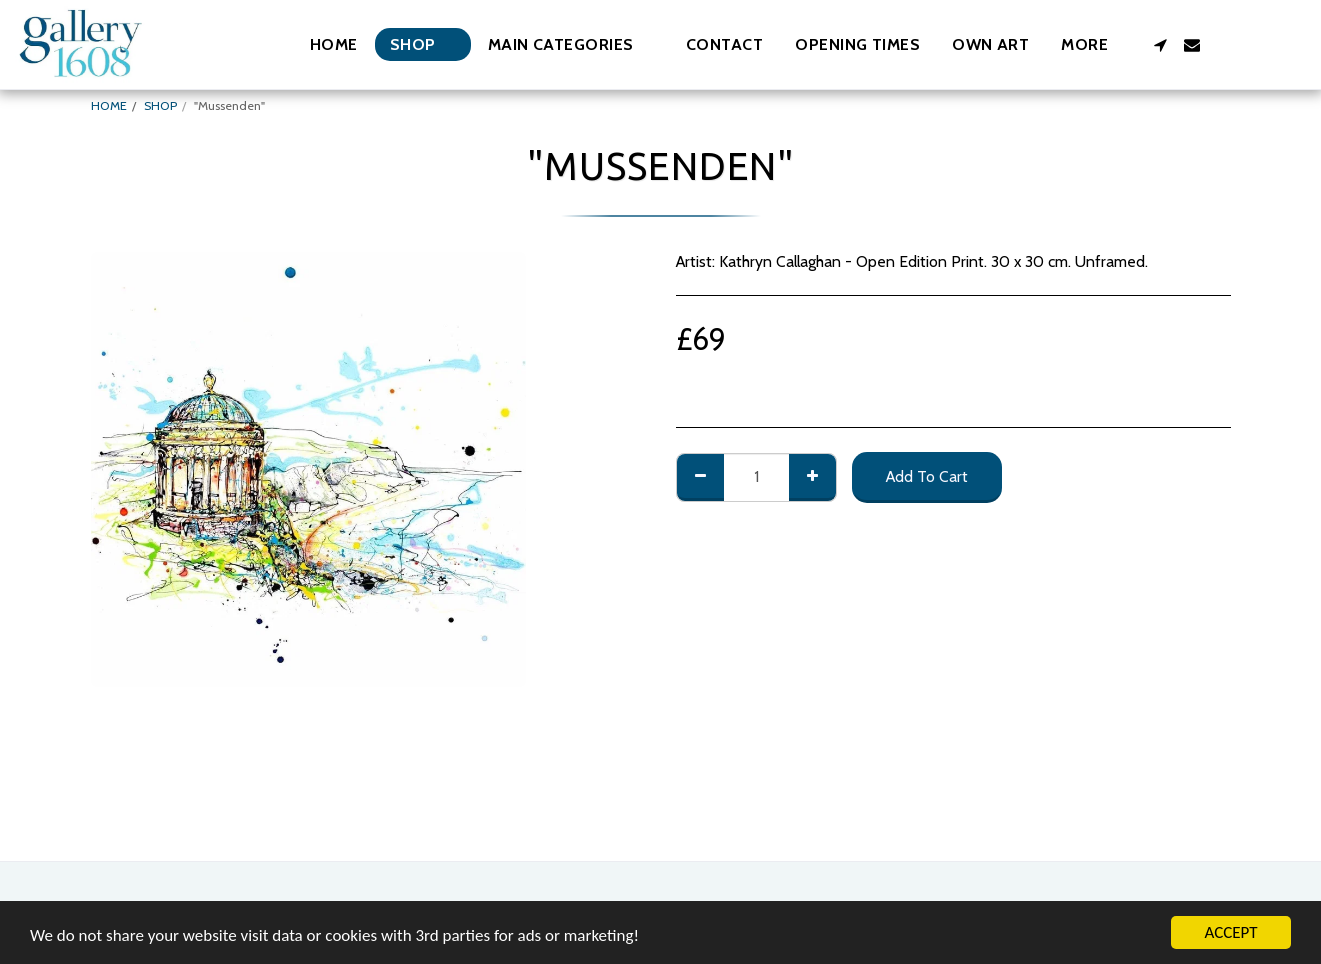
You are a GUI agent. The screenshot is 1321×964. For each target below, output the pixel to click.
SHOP (160, 105)
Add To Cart (927, 476)
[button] (571, 44)
